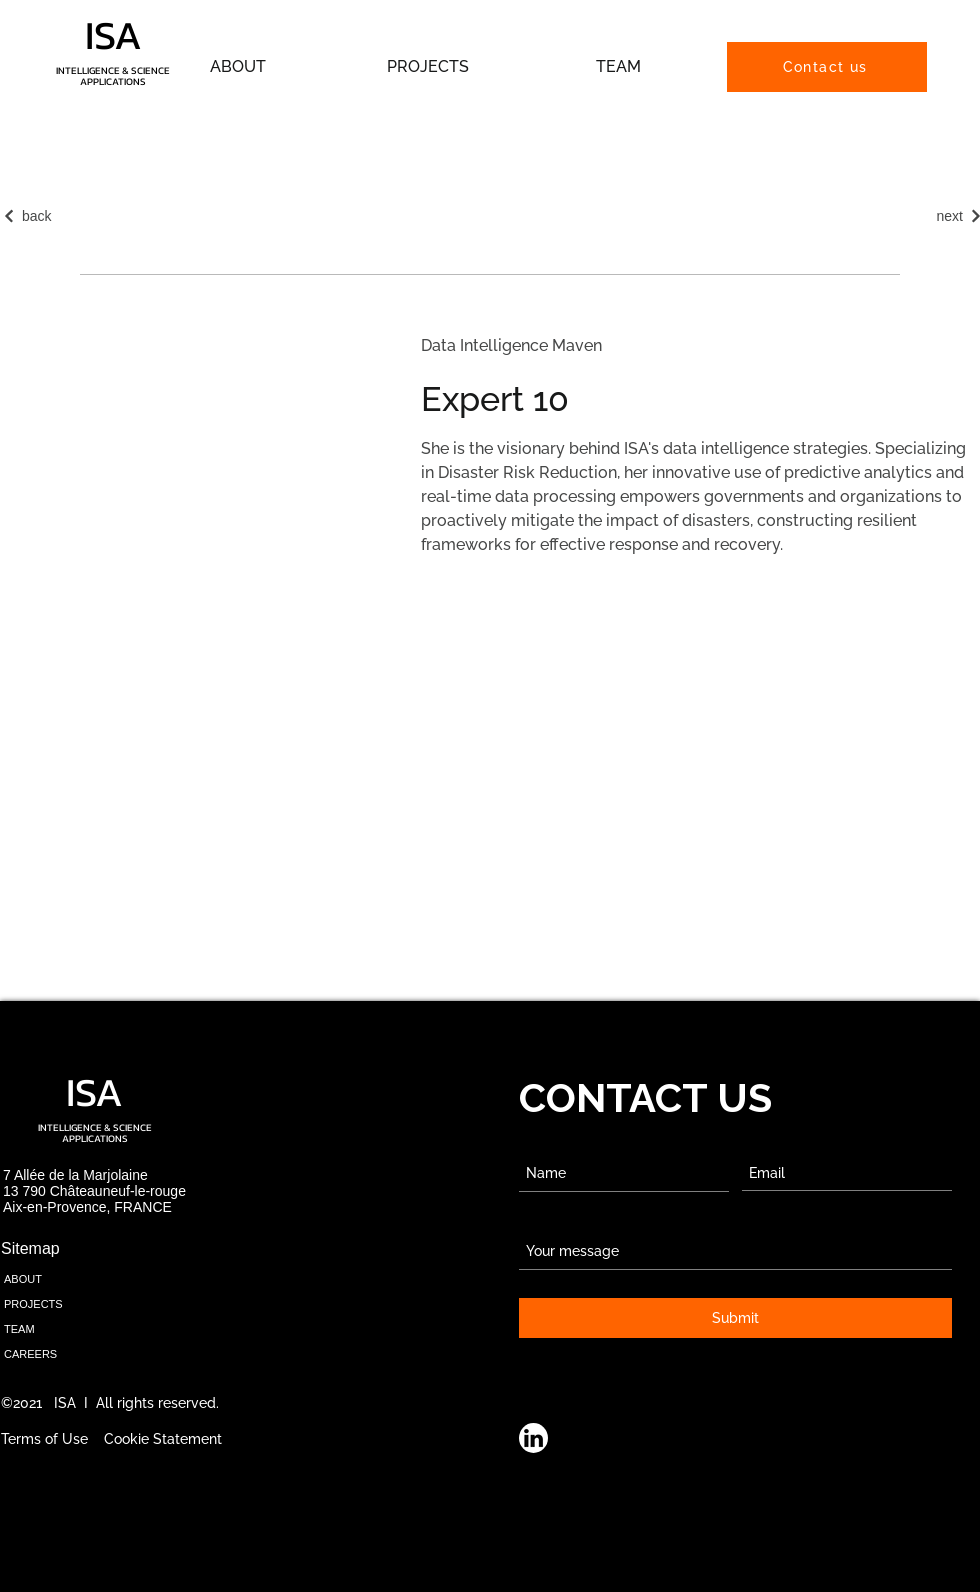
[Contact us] (827, 67)
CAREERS (30, 1354)
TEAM (19, 1329)
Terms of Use (44, 1439)
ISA (113, 35)
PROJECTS (33, 1304)
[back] (44, 215)
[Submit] (735, 1318)
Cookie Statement (163, 1439)
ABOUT (23, 1279)
